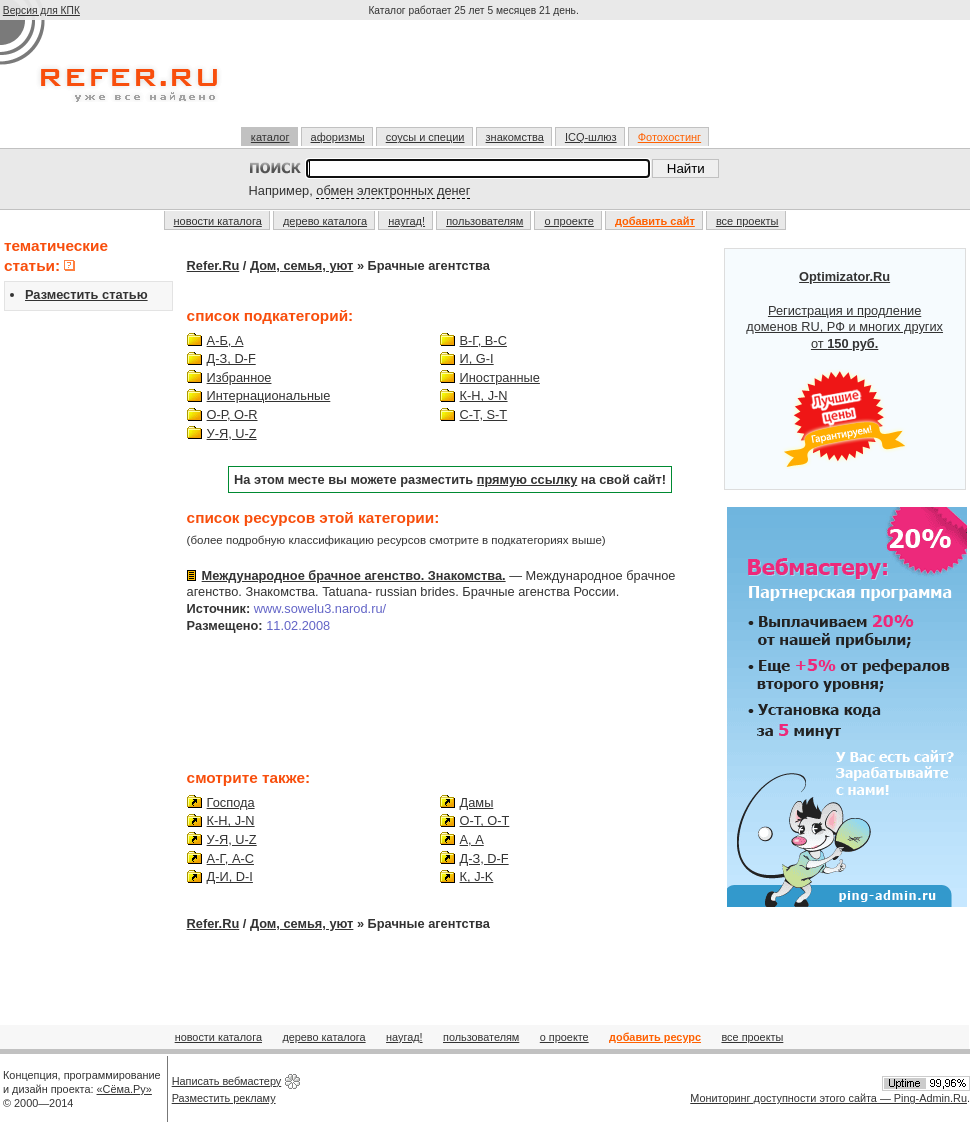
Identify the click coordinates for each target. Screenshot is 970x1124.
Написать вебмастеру (227, 1081)
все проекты (747, 221)
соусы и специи (425, 137)
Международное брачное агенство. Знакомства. (354, 575)
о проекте (568, 221)
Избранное (239, 377)
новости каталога (218, 221)
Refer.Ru (213, 265)
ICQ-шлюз (591, 137)
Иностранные (500, 377)
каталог (270, 137)
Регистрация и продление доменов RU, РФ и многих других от (844, 369)
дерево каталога (325, 221)
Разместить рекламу (224, 1098)
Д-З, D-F (231, 358)
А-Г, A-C (230, 858)
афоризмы (338, 137)
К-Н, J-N (484, 395)
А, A (472, 839)
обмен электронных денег (393, 190)
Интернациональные (269, 395)
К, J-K (477, 876)
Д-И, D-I (230, 876)
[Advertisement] (476, 82)
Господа (231, 802)
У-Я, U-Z (232, 433)
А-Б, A (225, 340)
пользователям (484, 221)
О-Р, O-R (232, 414)
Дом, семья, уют (301, 265)
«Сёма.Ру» (124, 1089)
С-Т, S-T (484, 414)
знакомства (515, 137)
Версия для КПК (41, 10)
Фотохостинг (669, 137)
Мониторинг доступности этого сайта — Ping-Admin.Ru (828, 1098)
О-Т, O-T (485, 820)
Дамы (477, 802)
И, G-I (477, 358)
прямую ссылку (527, 479)
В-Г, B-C (483, 340)
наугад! (406, 221)
